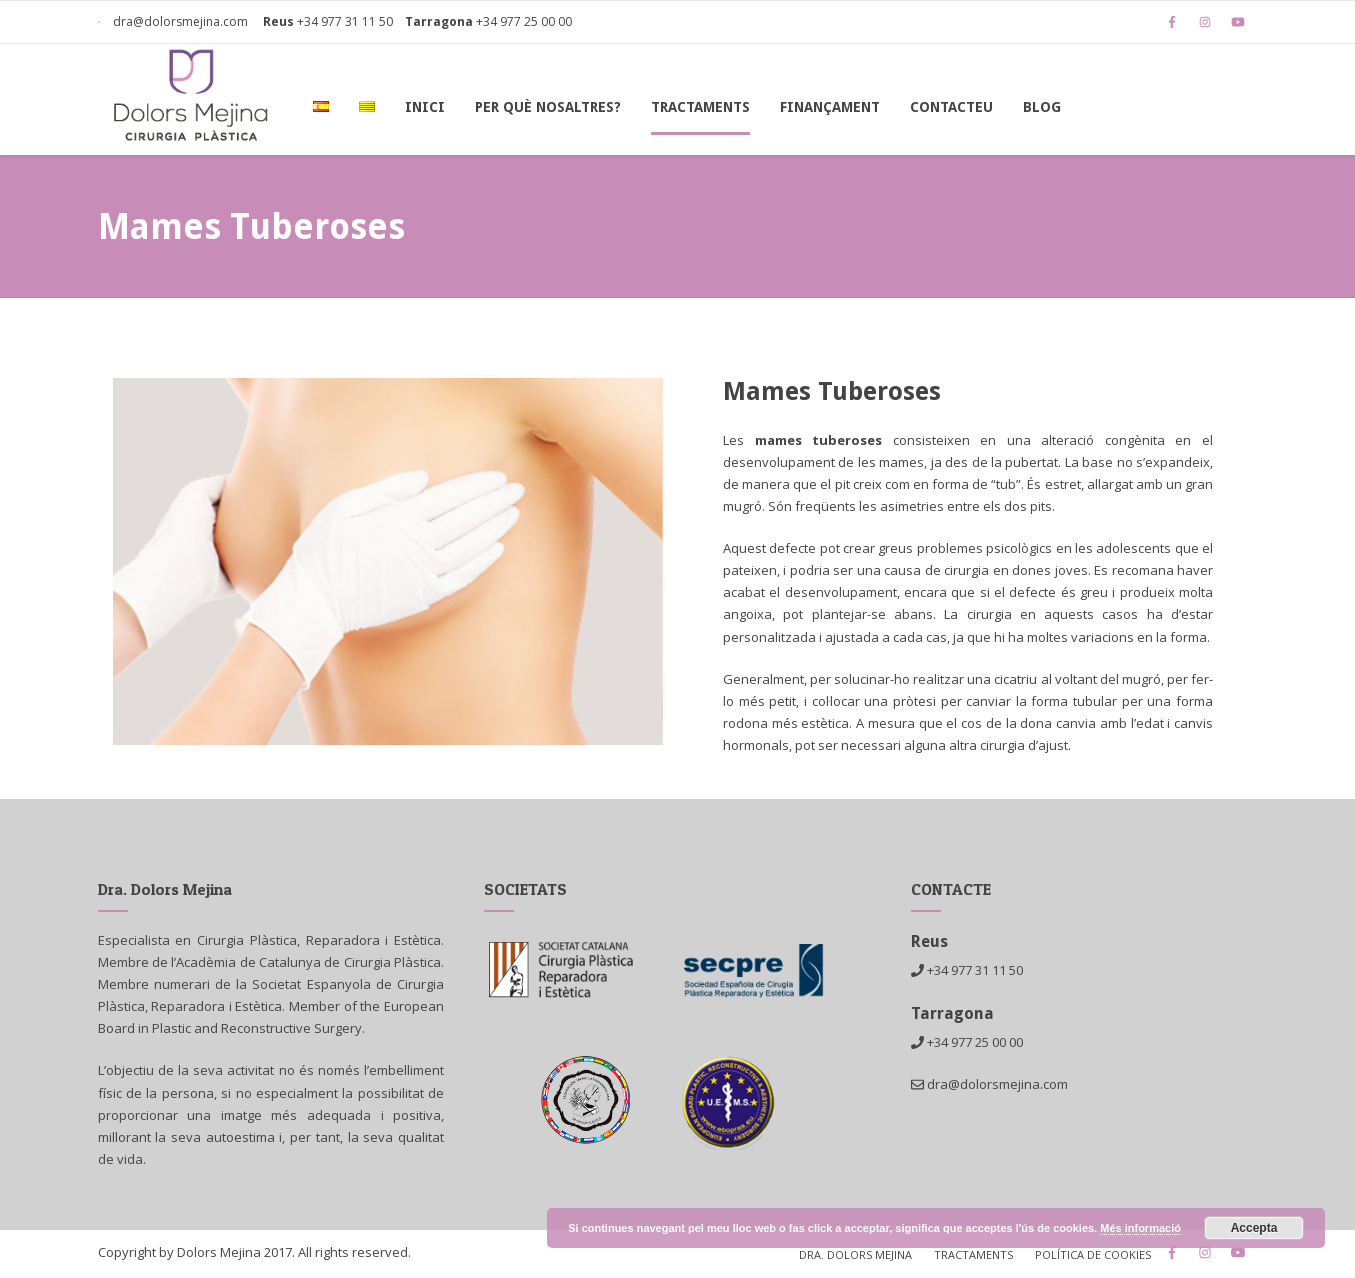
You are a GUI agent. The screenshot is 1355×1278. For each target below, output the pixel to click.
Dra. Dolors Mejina (855, 1254)
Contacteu (951, 107)
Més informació (1140, 1228)
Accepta (1254, 1228)
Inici (425, 107)
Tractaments (700, 107)
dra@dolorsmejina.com (173, 21)
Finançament (830, 107)
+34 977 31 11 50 (345, 21)
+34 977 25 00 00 (524, 21)
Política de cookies (1093, 1254)
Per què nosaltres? (548, 107)
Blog (1042, 107)
